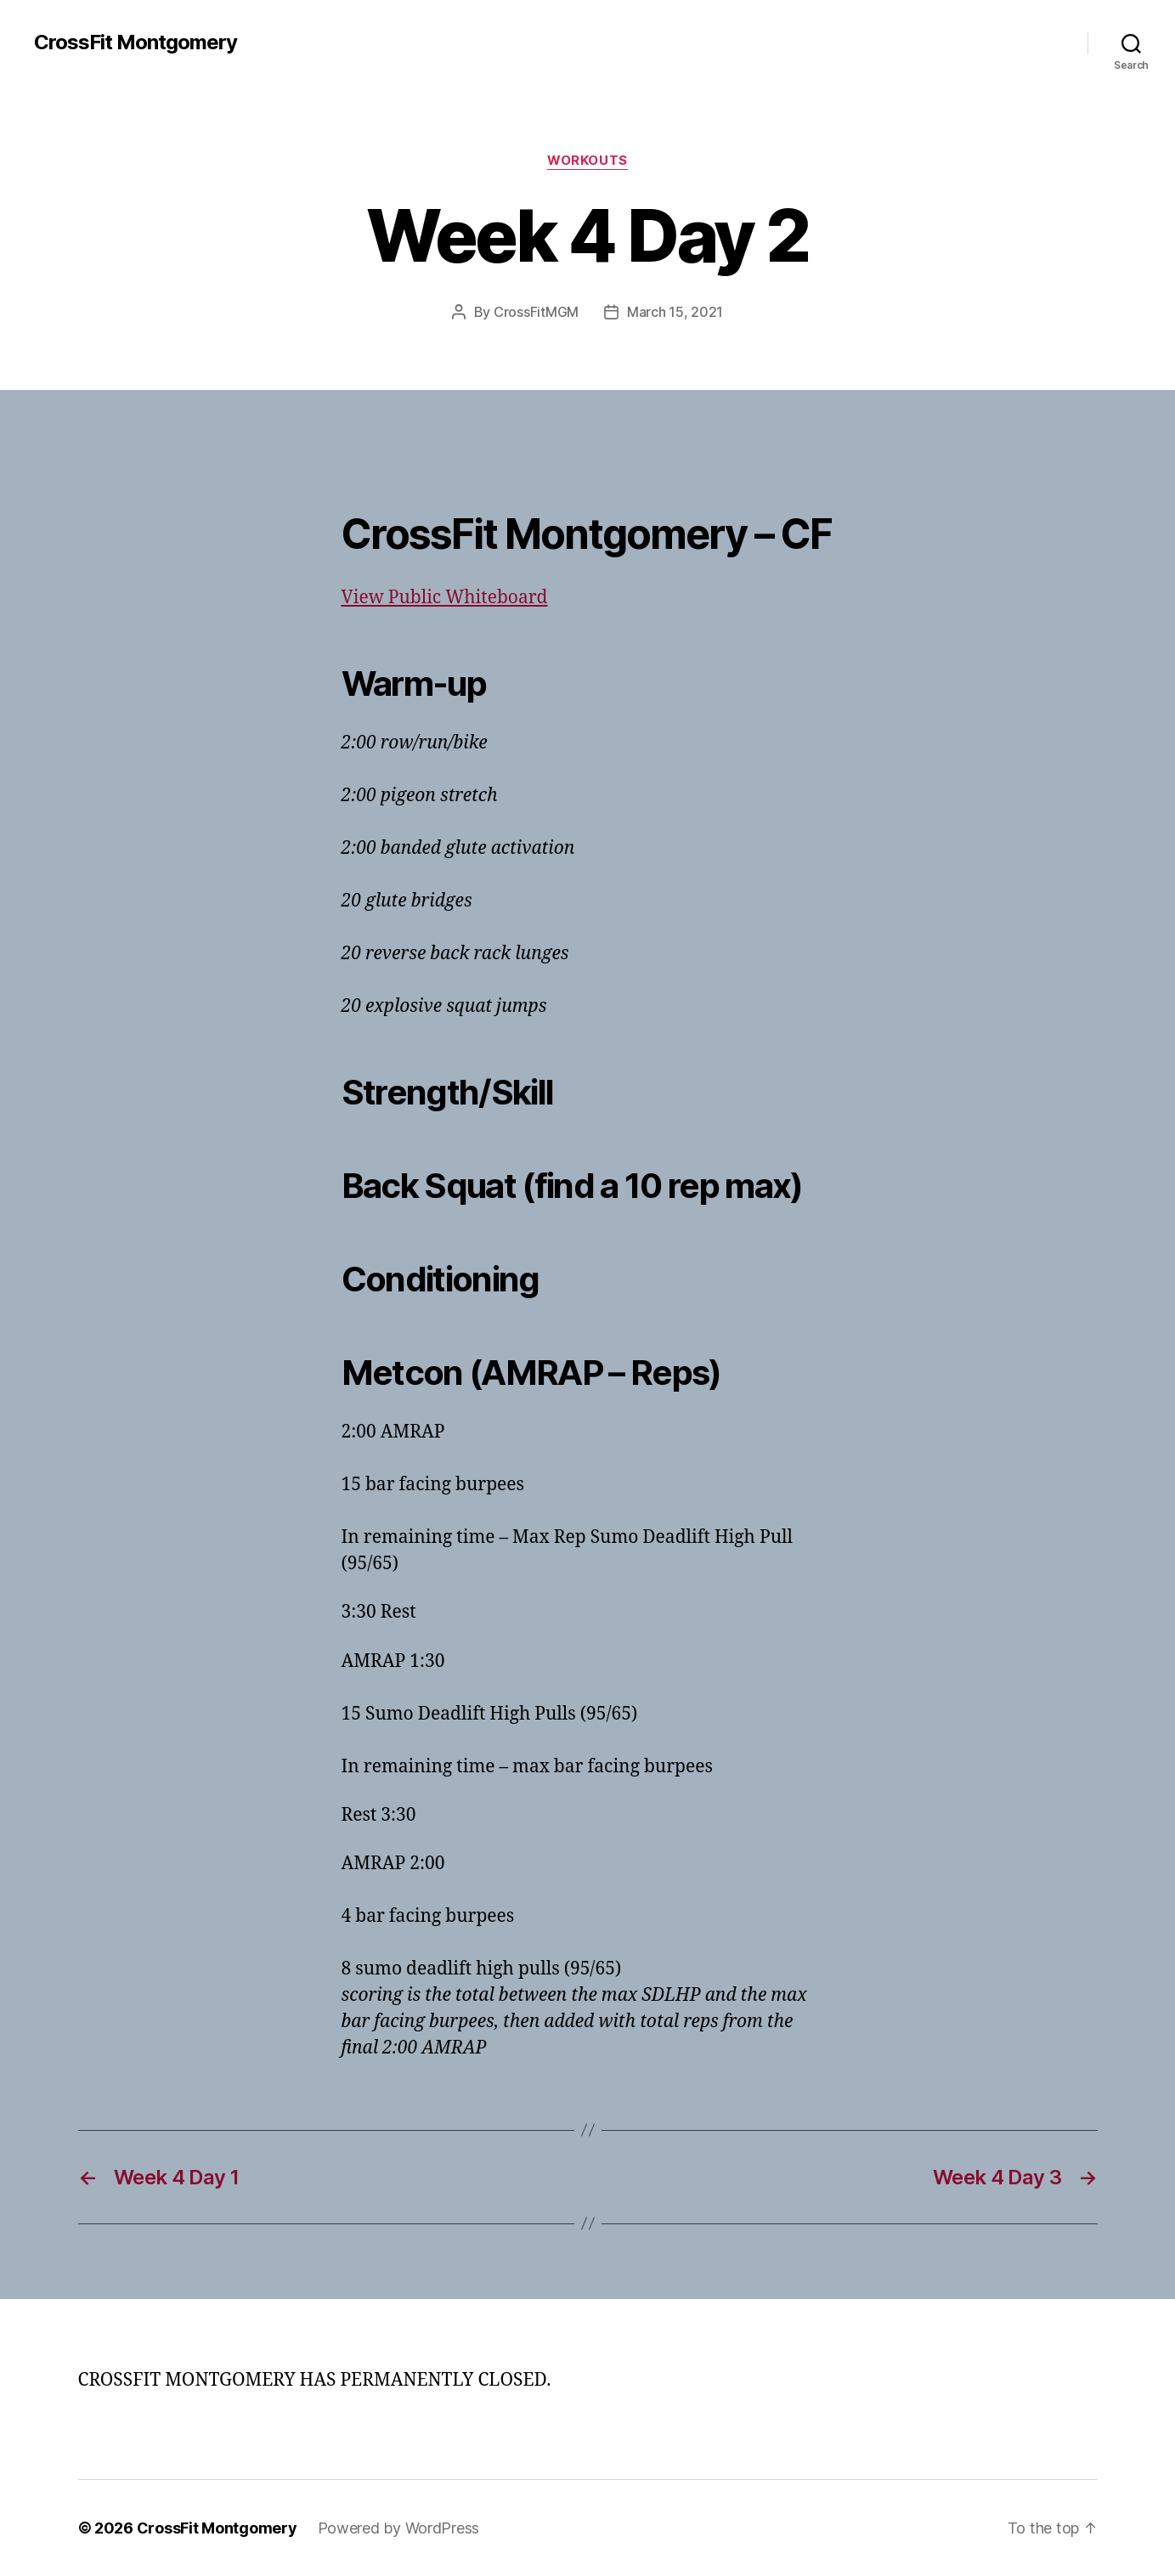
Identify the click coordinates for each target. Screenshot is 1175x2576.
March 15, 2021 (675, 311)
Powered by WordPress (399, 2528)
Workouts (587, 160)
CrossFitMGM (536, 311)
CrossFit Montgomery (135, 42)
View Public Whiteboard (445, 597)
